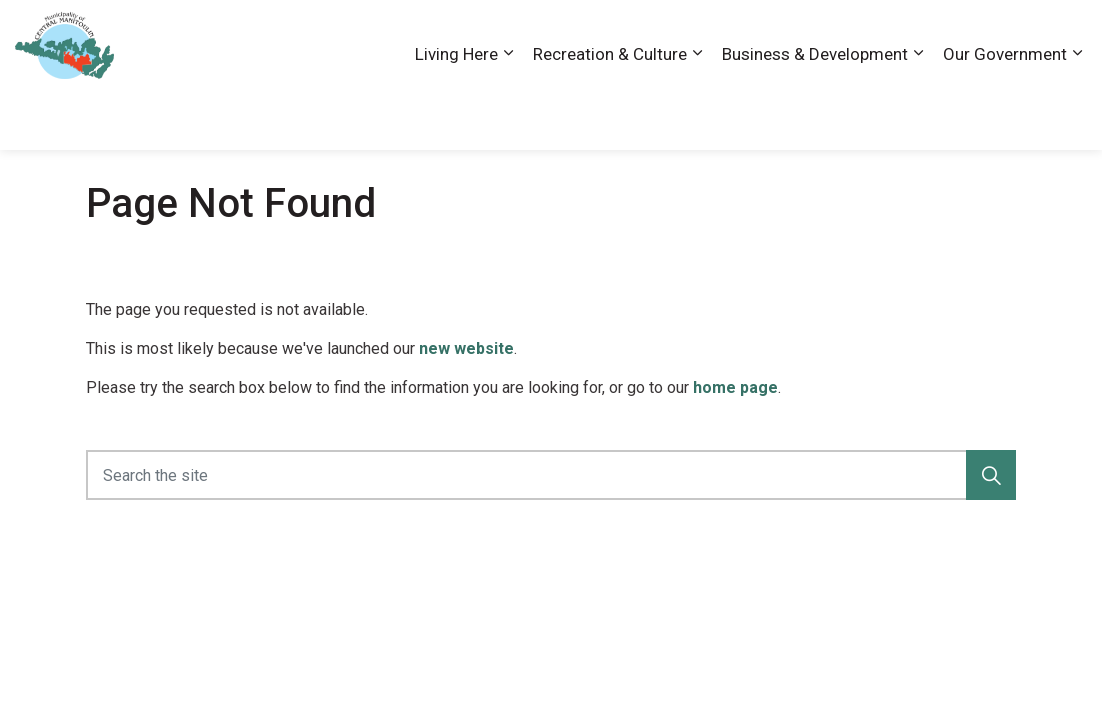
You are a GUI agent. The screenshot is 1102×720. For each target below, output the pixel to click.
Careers (795, 37)
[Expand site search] (1067, 37)
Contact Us (874, 37)
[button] (991, 475)
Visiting (1007, 37)
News (946, 37)
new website (466, 348)
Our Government (1005, 112)
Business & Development (815, 112)
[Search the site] (551, 475)
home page (735, 387)
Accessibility (711, 37)
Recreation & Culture (610, 112)
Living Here (456, 112)
